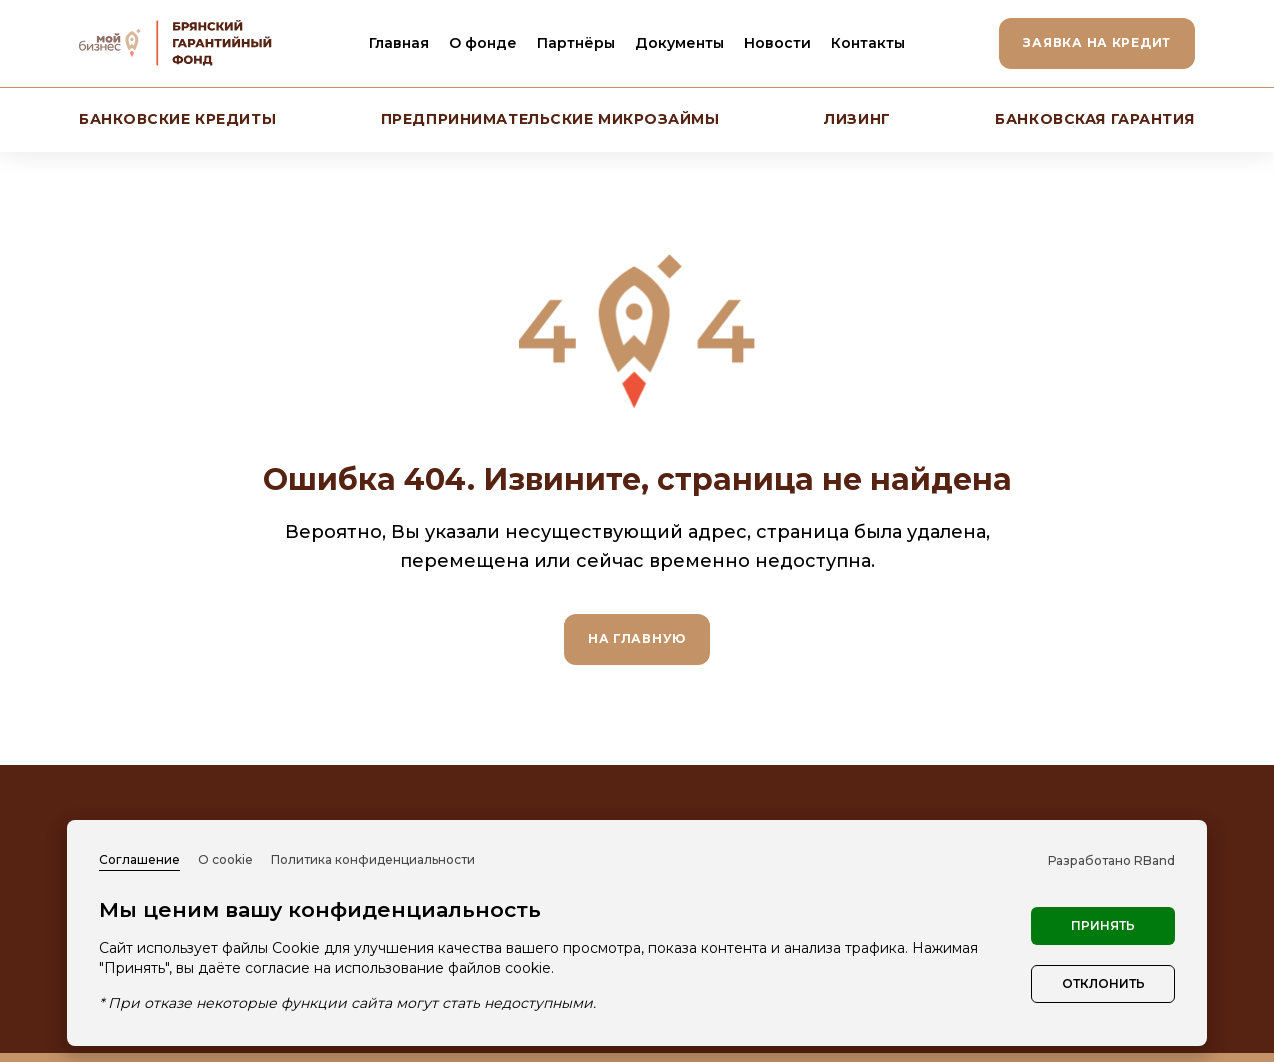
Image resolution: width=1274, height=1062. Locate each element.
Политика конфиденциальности (373, 859)
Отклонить (1103, 983)
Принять (1103, 925)
